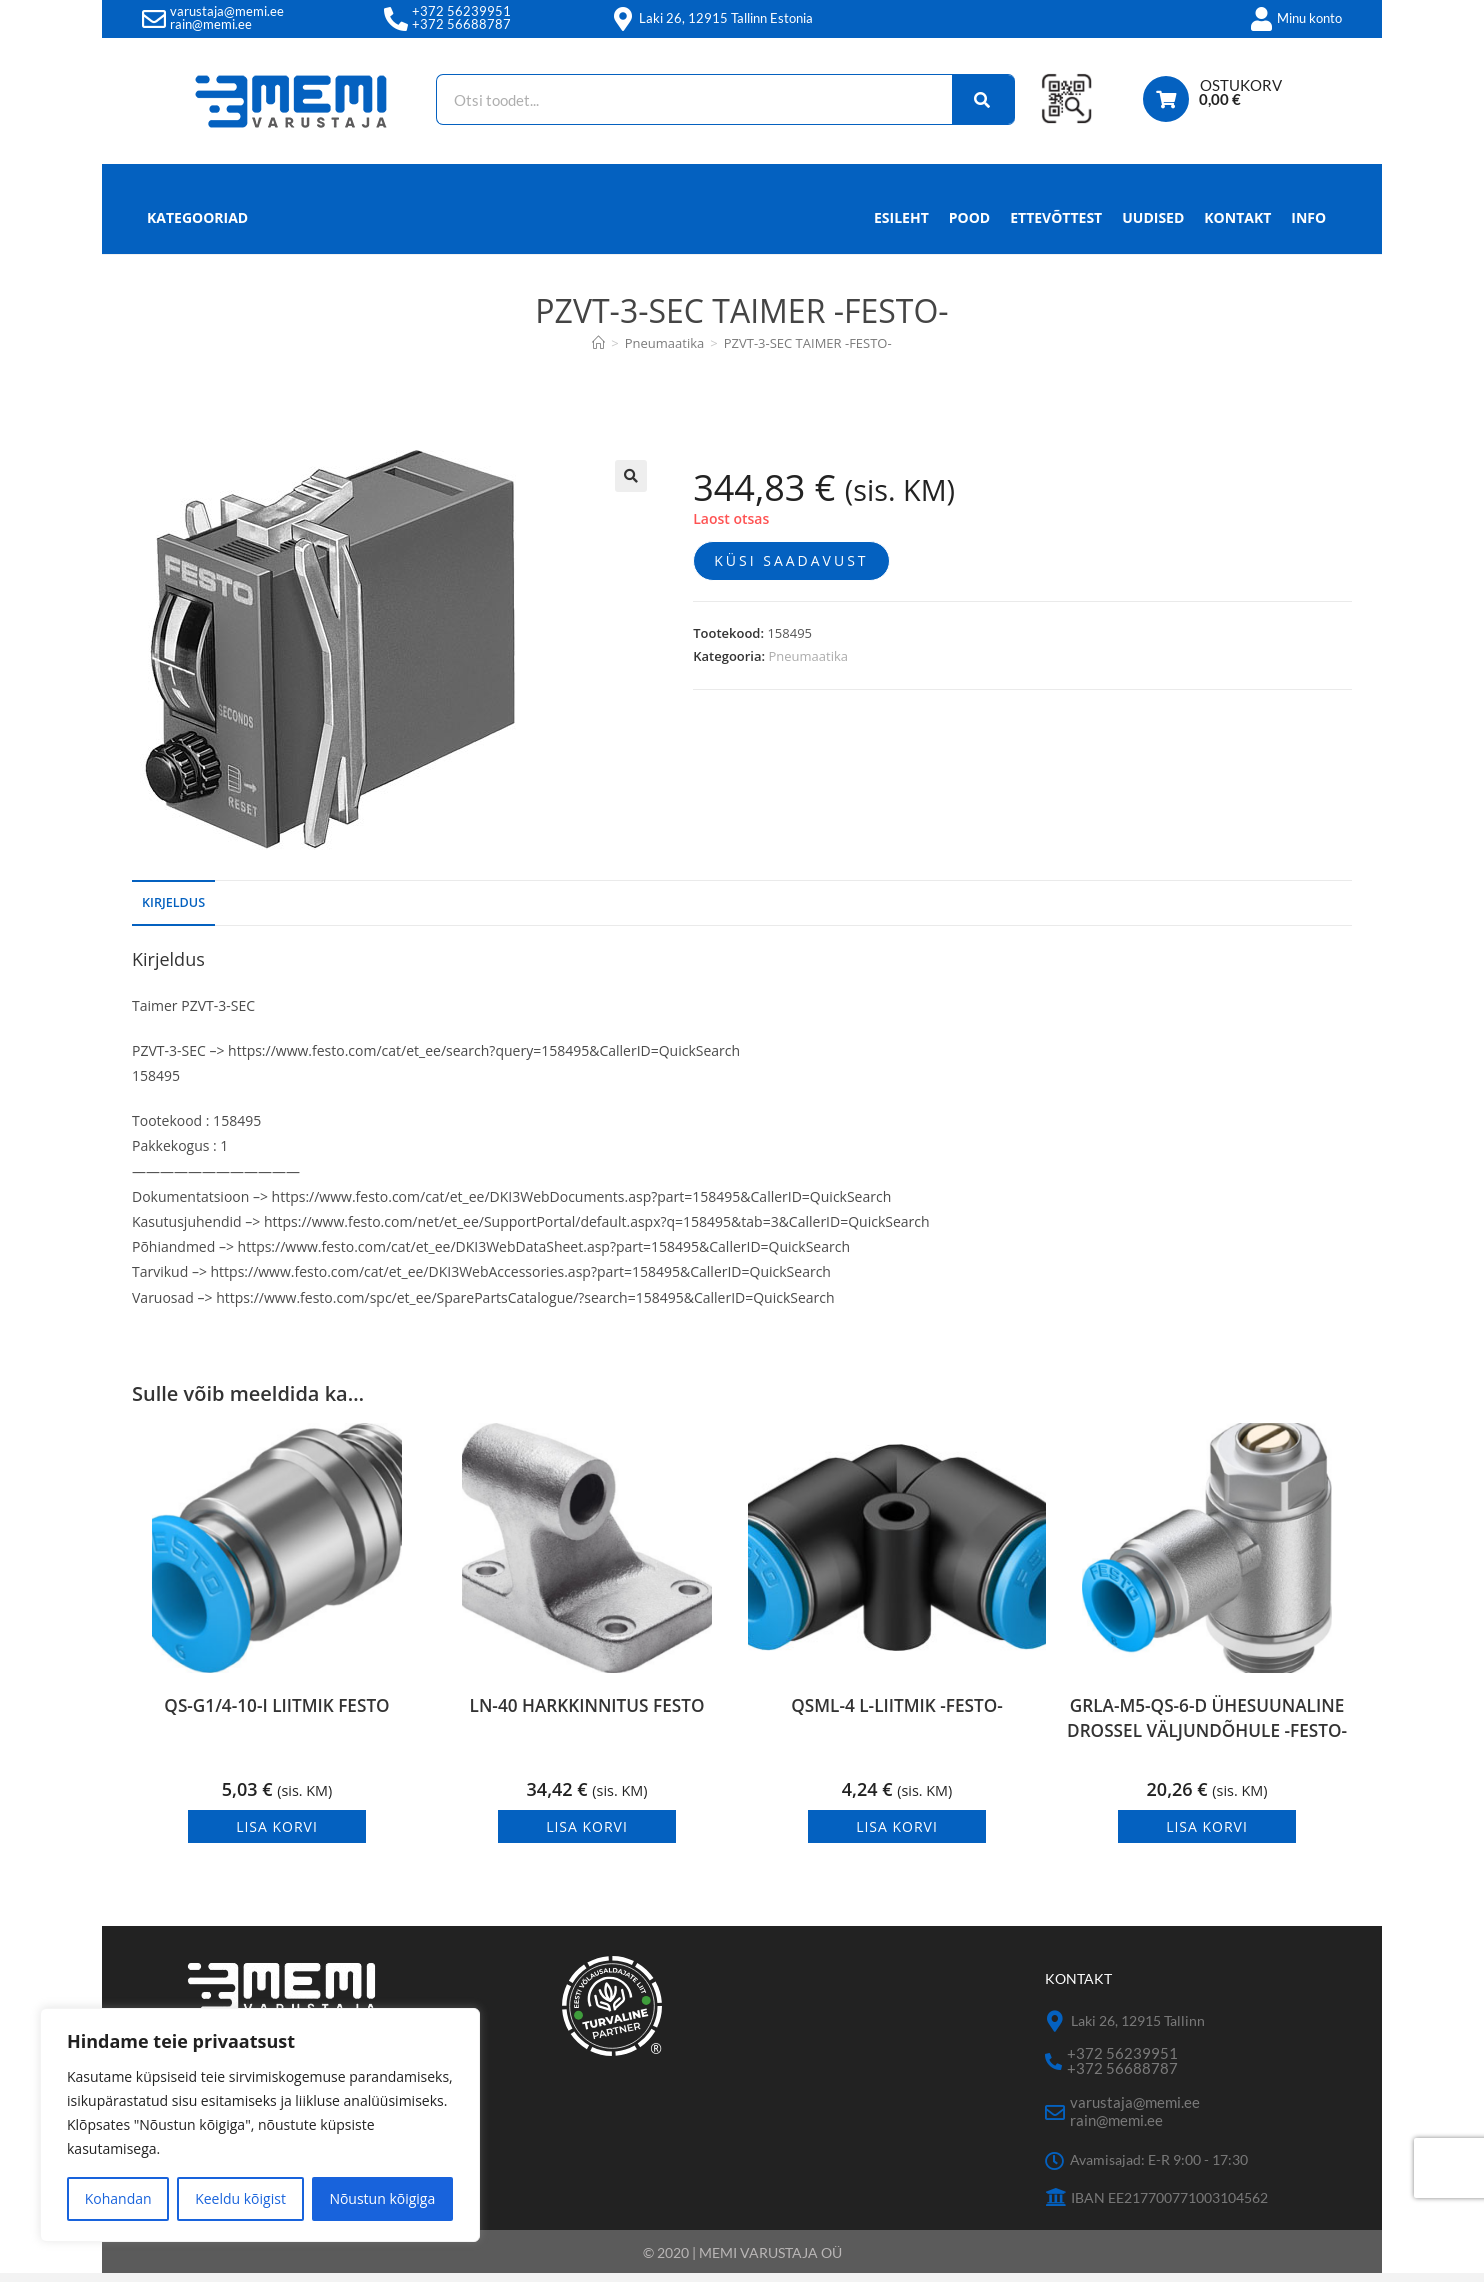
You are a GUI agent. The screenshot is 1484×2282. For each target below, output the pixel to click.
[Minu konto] (1261, 19)
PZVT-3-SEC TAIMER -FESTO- (808, 343)
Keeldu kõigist (240, 2198)
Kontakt (1237, 217)
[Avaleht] (598, 343)
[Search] (974, 99)
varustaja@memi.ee (227, 11)
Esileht (901, 217)
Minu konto (1309, 18)
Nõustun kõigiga (382, 2198)
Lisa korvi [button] (277, 1835)
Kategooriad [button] (197, 217)
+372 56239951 (461, 11)
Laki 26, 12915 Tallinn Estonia (726, 18)
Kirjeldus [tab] (173, 902)
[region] (260, 2125)
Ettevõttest (1056, 217)
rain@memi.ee (211, 24)
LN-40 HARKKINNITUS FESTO (586, 1716)
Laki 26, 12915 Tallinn (1138, 2029)
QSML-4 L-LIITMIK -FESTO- (897, 1716)
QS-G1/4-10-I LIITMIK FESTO (277, 1716)
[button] (631, 476)
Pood (969, 217)
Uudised (1153, 217)
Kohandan (118, 2198)
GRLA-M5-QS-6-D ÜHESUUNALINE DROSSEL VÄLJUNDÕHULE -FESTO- (1207, 1737)
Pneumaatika (808, 656)
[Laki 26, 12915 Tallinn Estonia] (623, 19)
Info (1308, 223)
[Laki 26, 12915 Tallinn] (1055, 2030)
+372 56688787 (461, 24)
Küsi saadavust (791, 560)
